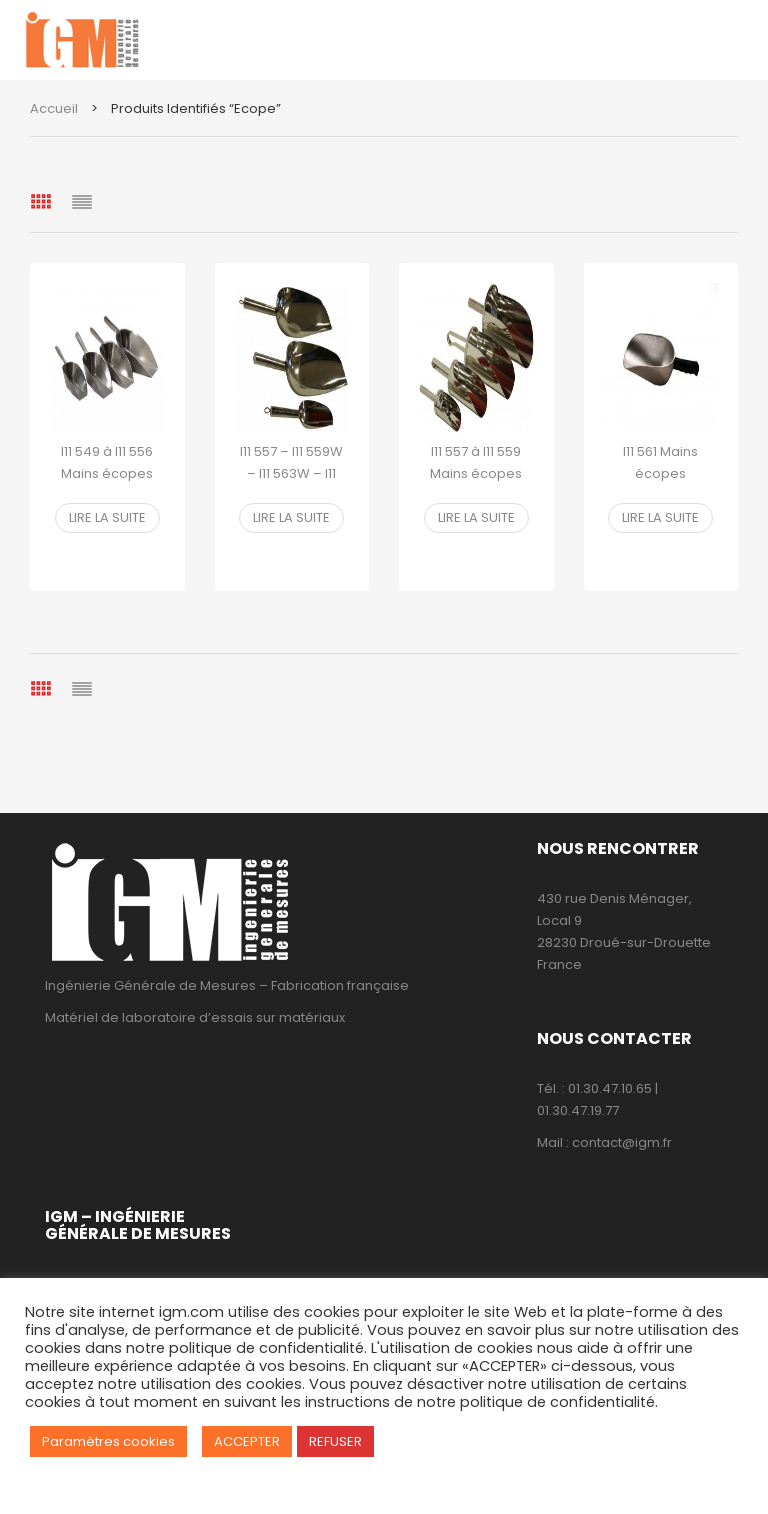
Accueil (54, 108)
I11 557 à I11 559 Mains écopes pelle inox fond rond (476, 484)
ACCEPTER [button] (247, 1441)
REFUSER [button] (335, 1441)
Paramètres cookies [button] (108, 1441)
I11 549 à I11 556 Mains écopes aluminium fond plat (107, 484)
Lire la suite (107, 517)
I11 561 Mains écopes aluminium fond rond (660, 484)
